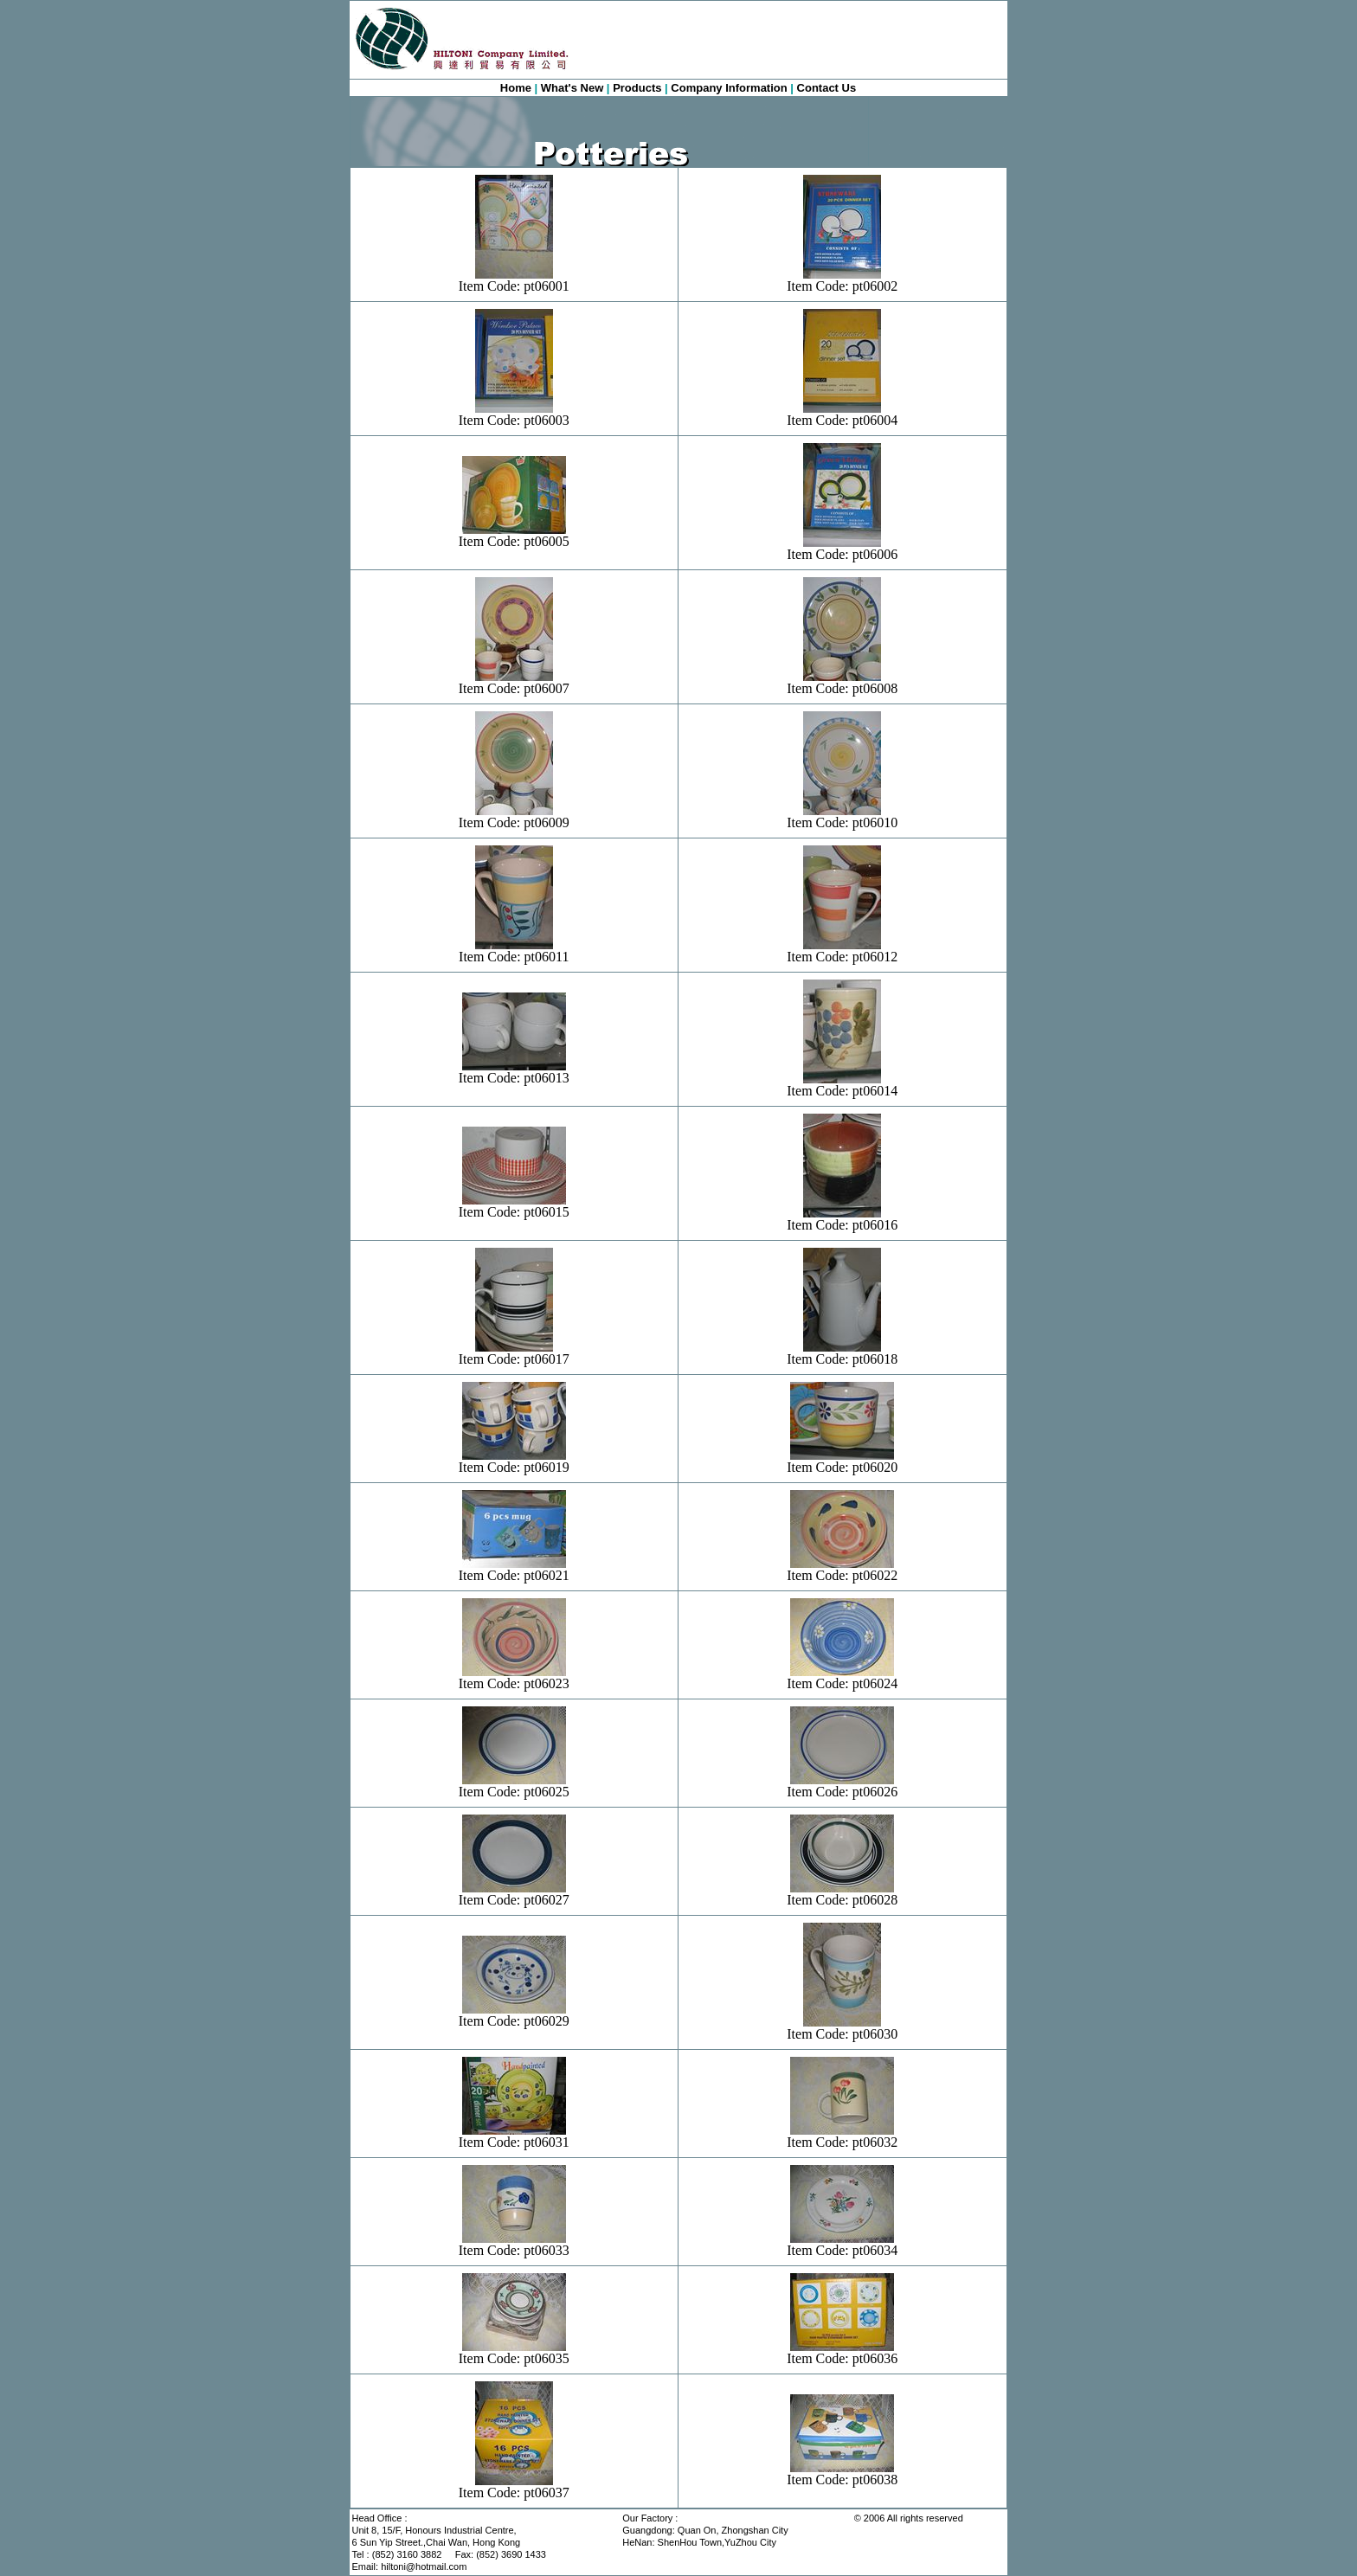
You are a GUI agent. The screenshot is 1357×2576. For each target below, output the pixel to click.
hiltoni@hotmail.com (423, 2566)
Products (637, 87)
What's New (572, 87)
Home (515, 87)
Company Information (729, 87)
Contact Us (827, 87)
